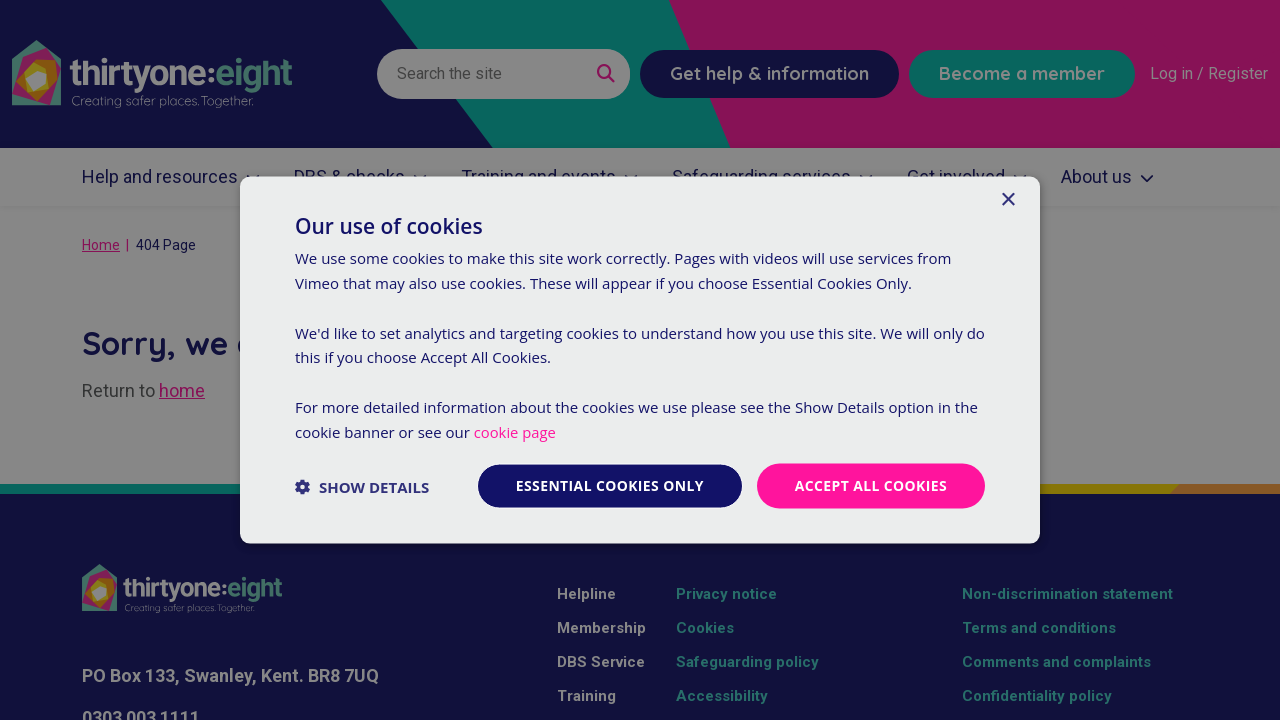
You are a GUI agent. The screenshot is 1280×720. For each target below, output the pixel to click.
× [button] (1007, 199)
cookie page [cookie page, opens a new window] (515, 431)
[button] (362, 486)
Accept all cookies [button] (870, 485)
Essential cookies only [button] (608, 485)
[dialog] (640, 360)
